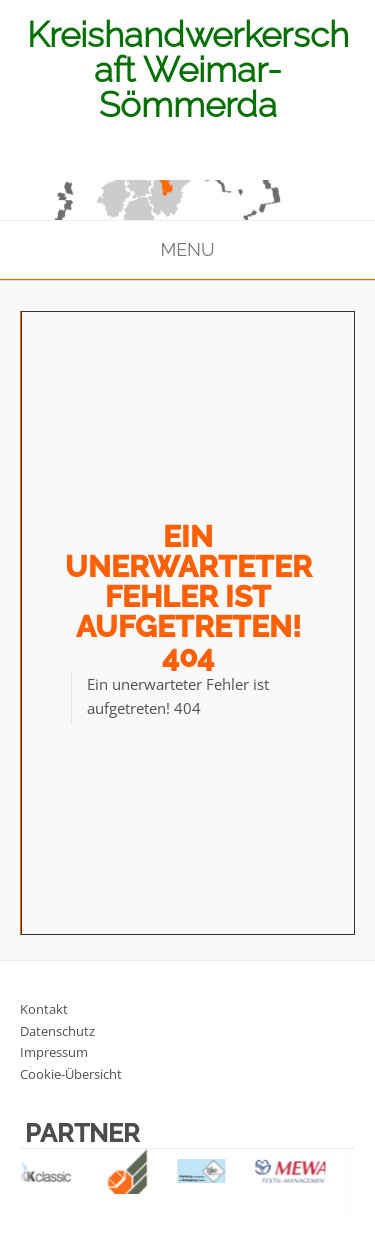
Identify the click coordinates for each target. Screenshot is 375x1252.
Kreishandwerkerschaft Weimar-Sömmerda (188, 69)
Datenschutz (57, 1031)
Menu (187, 249)
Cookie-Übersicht (71, 1074)
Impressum (54, 1052)
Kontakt (44, 1009)
